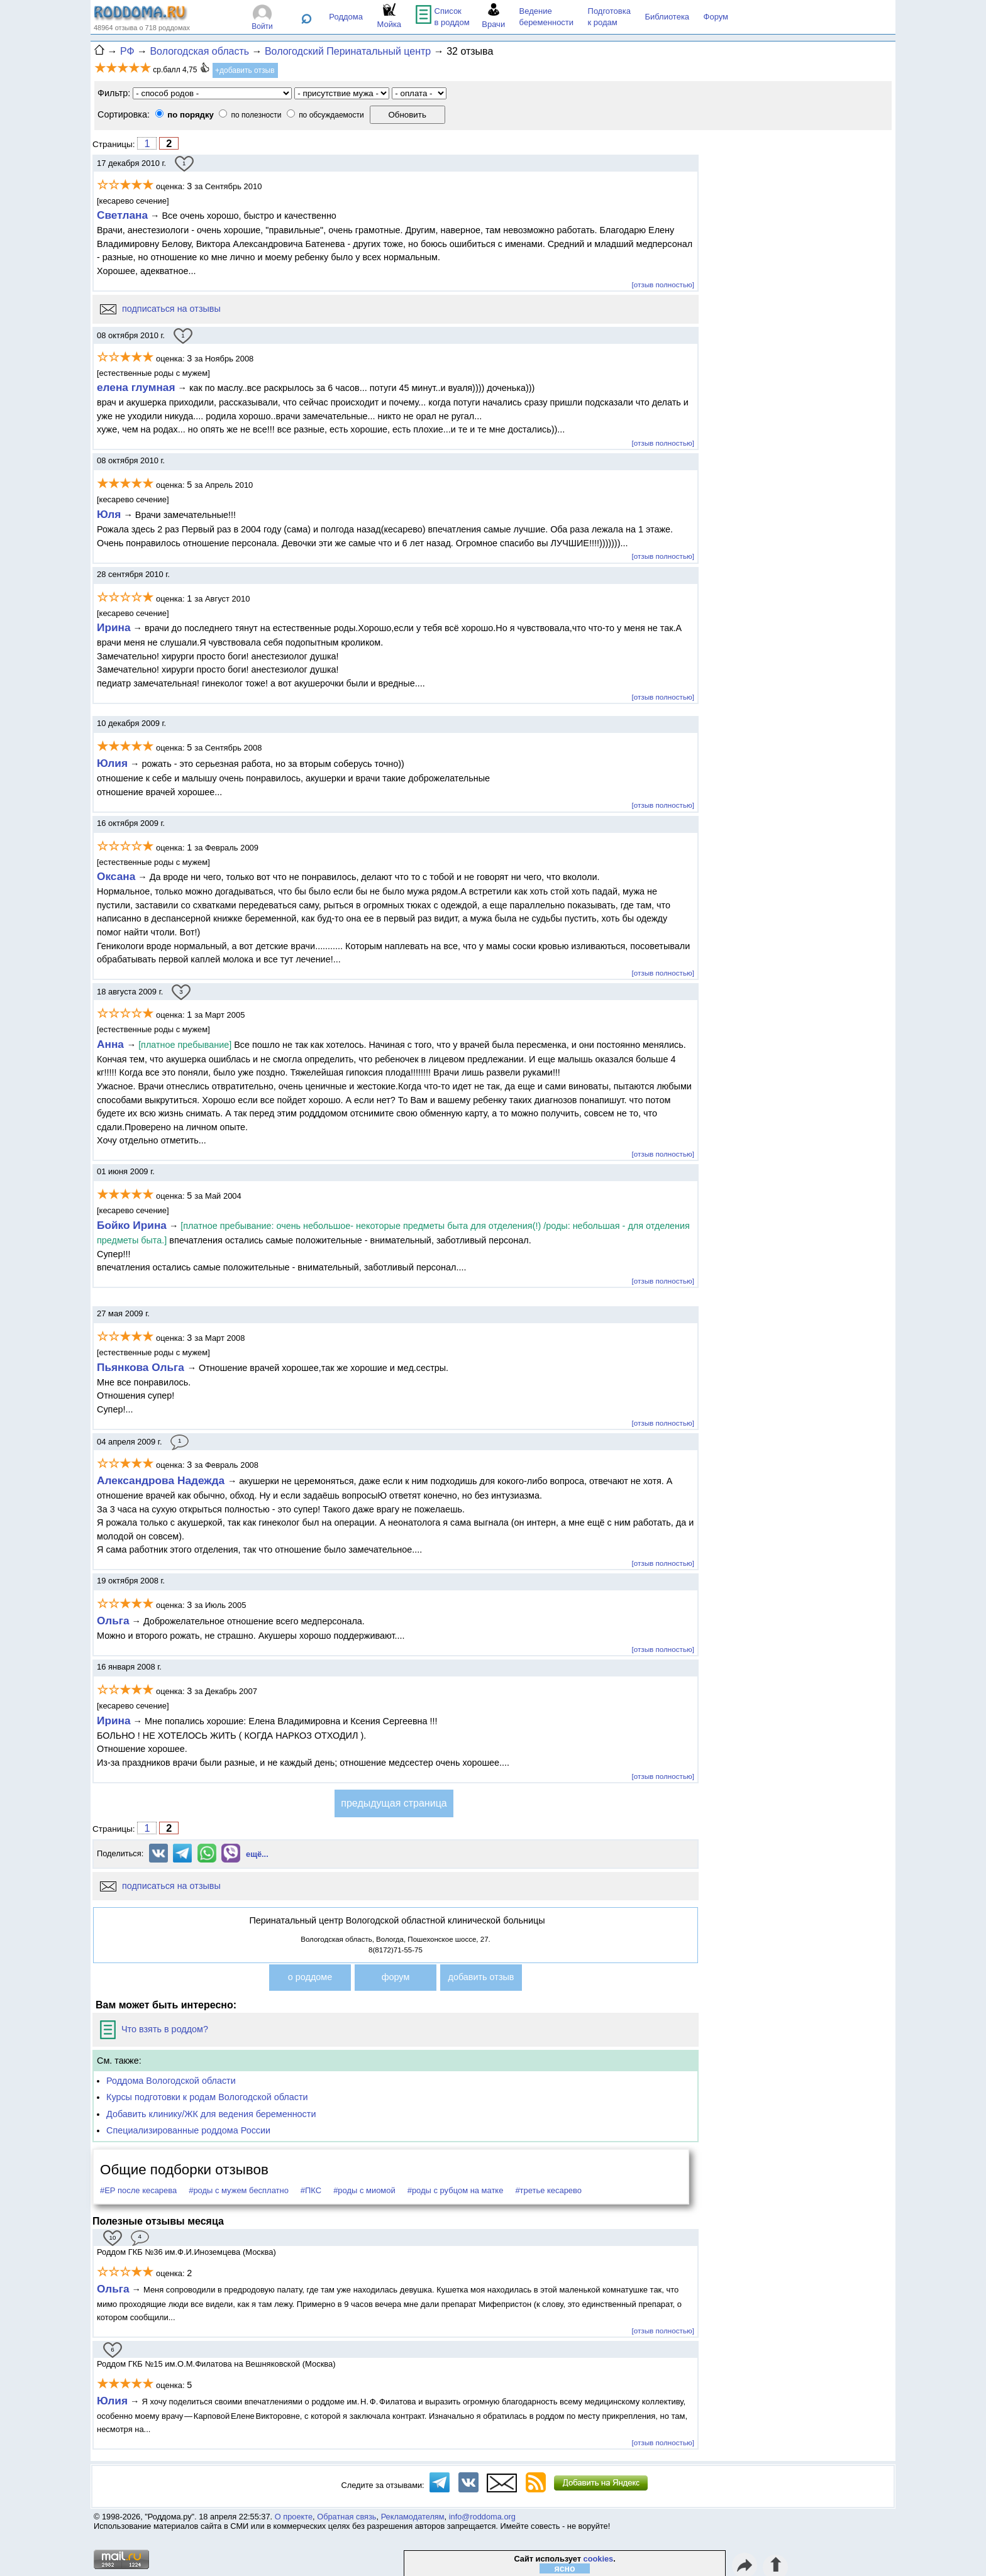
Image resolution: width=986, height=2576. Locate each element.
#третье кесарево (548, 2190)
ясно (565, 2568)
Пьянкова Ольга (142, 1367)
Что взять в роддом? (154, 2029)
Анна (112, 1044)
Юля (109, 514)
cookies (599, 2558)
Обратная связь (346, 2516)
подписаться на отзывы (160, 309)
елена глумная (136, 387)
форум (396, 1977)
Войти (262, 26)
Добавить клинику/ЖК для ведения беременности (211, 2114)
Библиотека (667, 16)
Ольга (113, 1620)
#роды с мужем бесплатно (239, 2190)
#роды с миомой (364, 2190)
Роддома (346, 16)
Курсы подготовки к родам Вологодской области (207, 2097)
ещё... (257, 1854)
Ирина (114, 627)
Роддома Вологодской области (171, 2081)
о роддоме (310, 1977)
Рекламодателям (413, 2516)
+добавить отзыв (245, 70)
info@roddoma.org (482, 2516)
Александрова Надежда (162, 1480)
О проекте (294, 2516)
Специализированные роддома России (188, 2130)
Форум (716, 16)
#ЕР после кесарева (138, 2190)
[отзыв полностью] (663, 284)
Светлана (122, 215)
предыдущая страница (393, 1803)
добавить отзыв (481, 1977)
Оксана (116, 876)
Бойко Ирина (132, 1225)
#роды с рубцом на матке (455, 2190)
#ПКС (311, 2190)
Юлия (112, 763)
